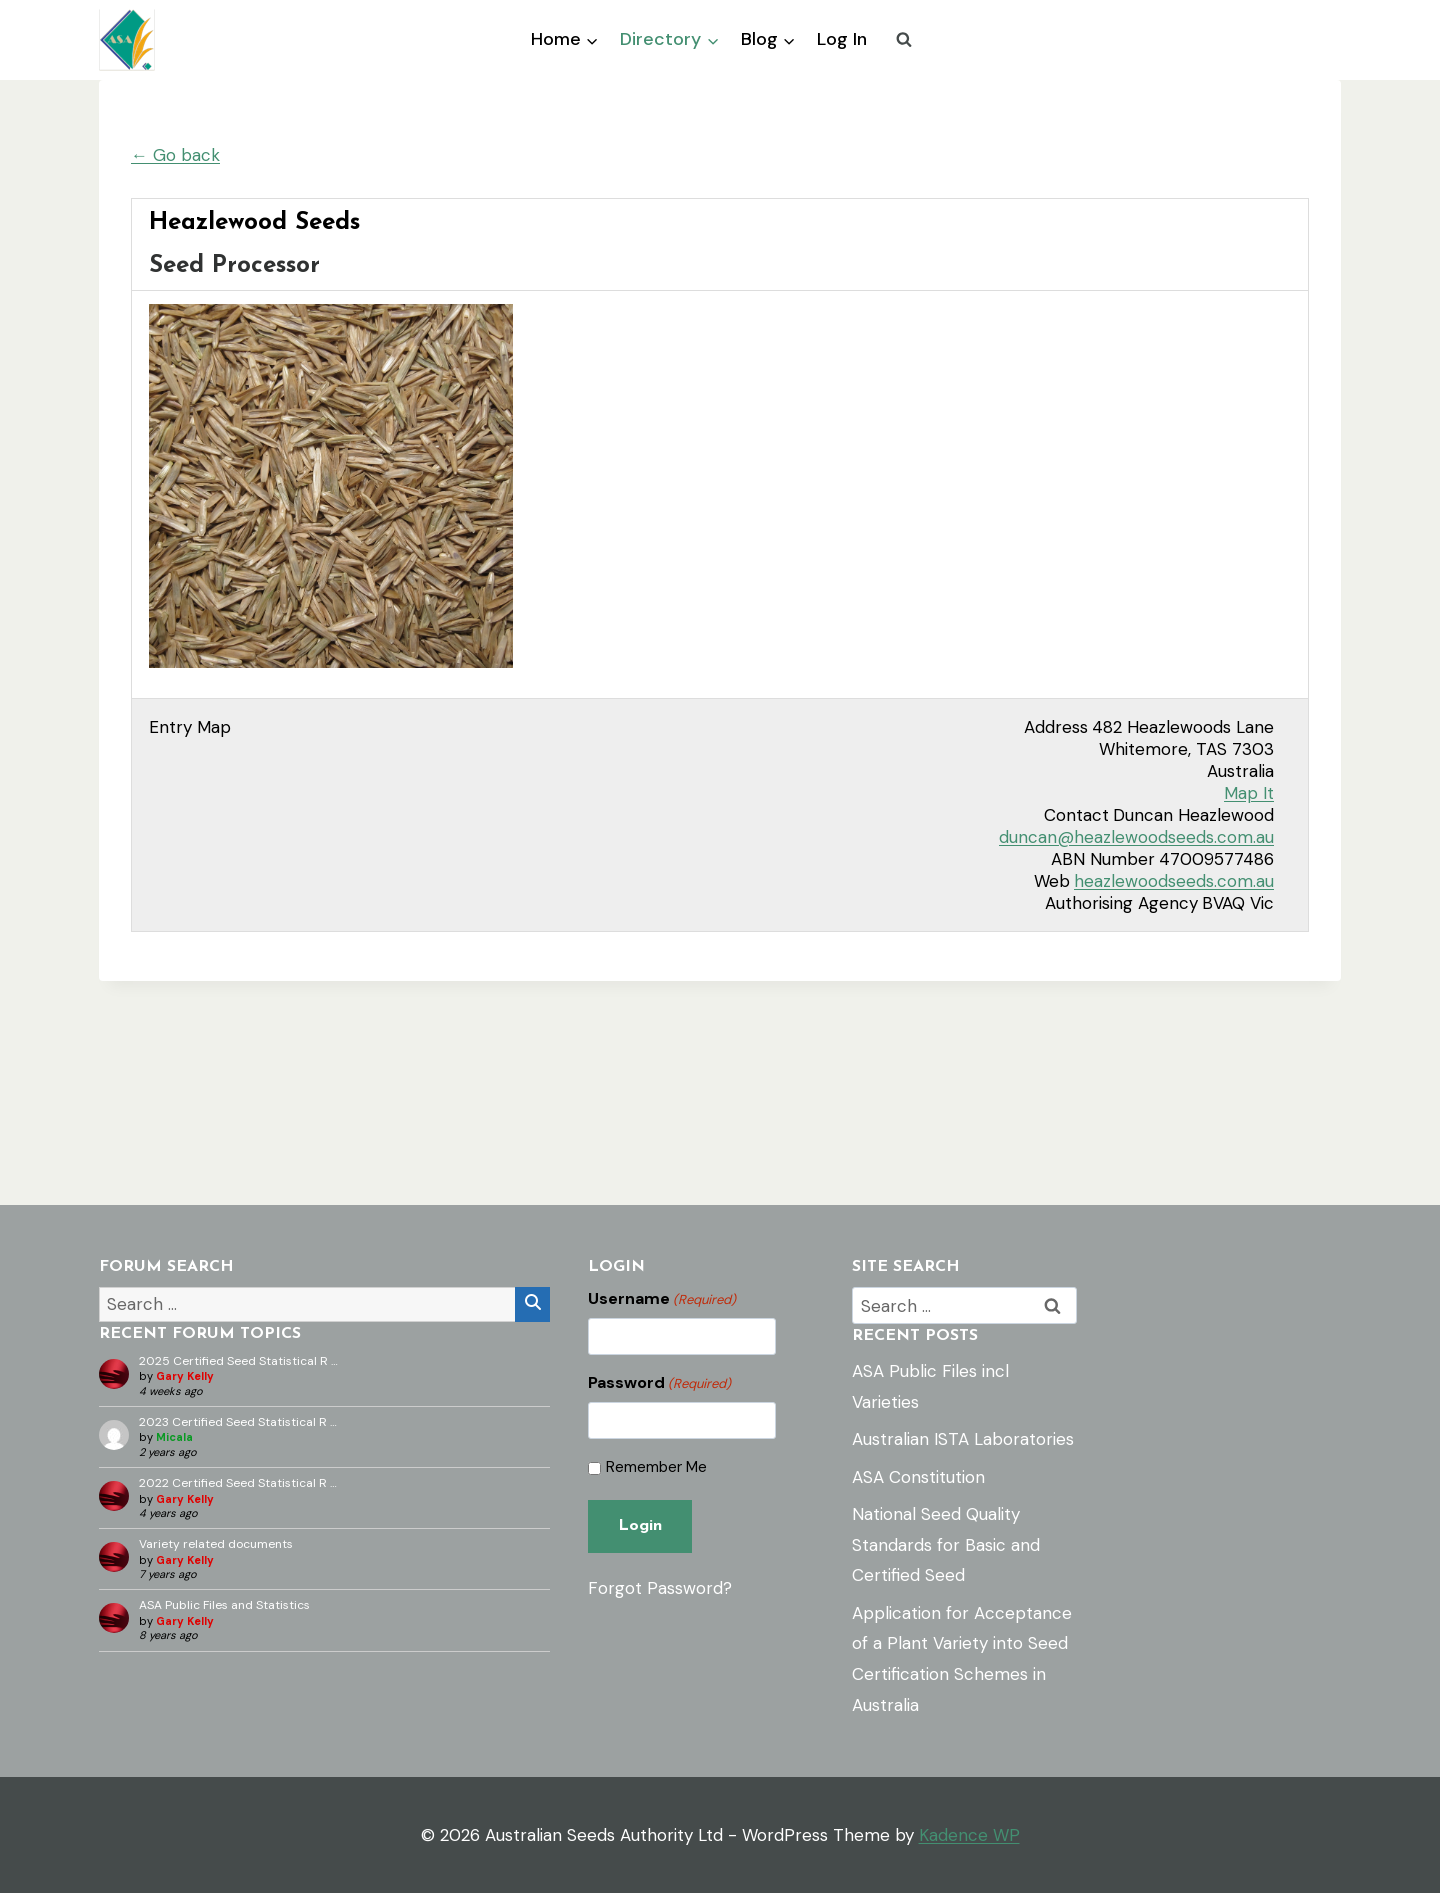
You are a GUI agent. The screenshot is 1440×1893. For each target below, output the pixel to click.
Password (659, 1383)
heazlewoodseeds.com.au (1174, 881)
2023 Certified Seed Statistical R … (238, 1422)
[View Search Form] (904, 40)
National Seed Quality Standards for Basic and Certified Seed (946, 1544)
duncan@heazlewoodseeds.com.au (1136, 837)
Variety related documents (216, 1544)
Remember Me (656, 1467)
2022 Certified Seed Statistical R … (238, 1483)
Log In (842, 39)
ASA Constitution (918, 1477)
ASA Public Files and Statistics (224, 1605)
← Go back (175, 155)
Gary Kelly (185, 1376)
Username (662, 1299)
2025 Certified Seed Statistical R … (238, 1361)
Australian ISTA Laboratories (963, 1439)
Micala (174, 1437)
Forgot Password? (660, 1588)
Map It (1249, 793)
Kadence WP (969, 1835)
